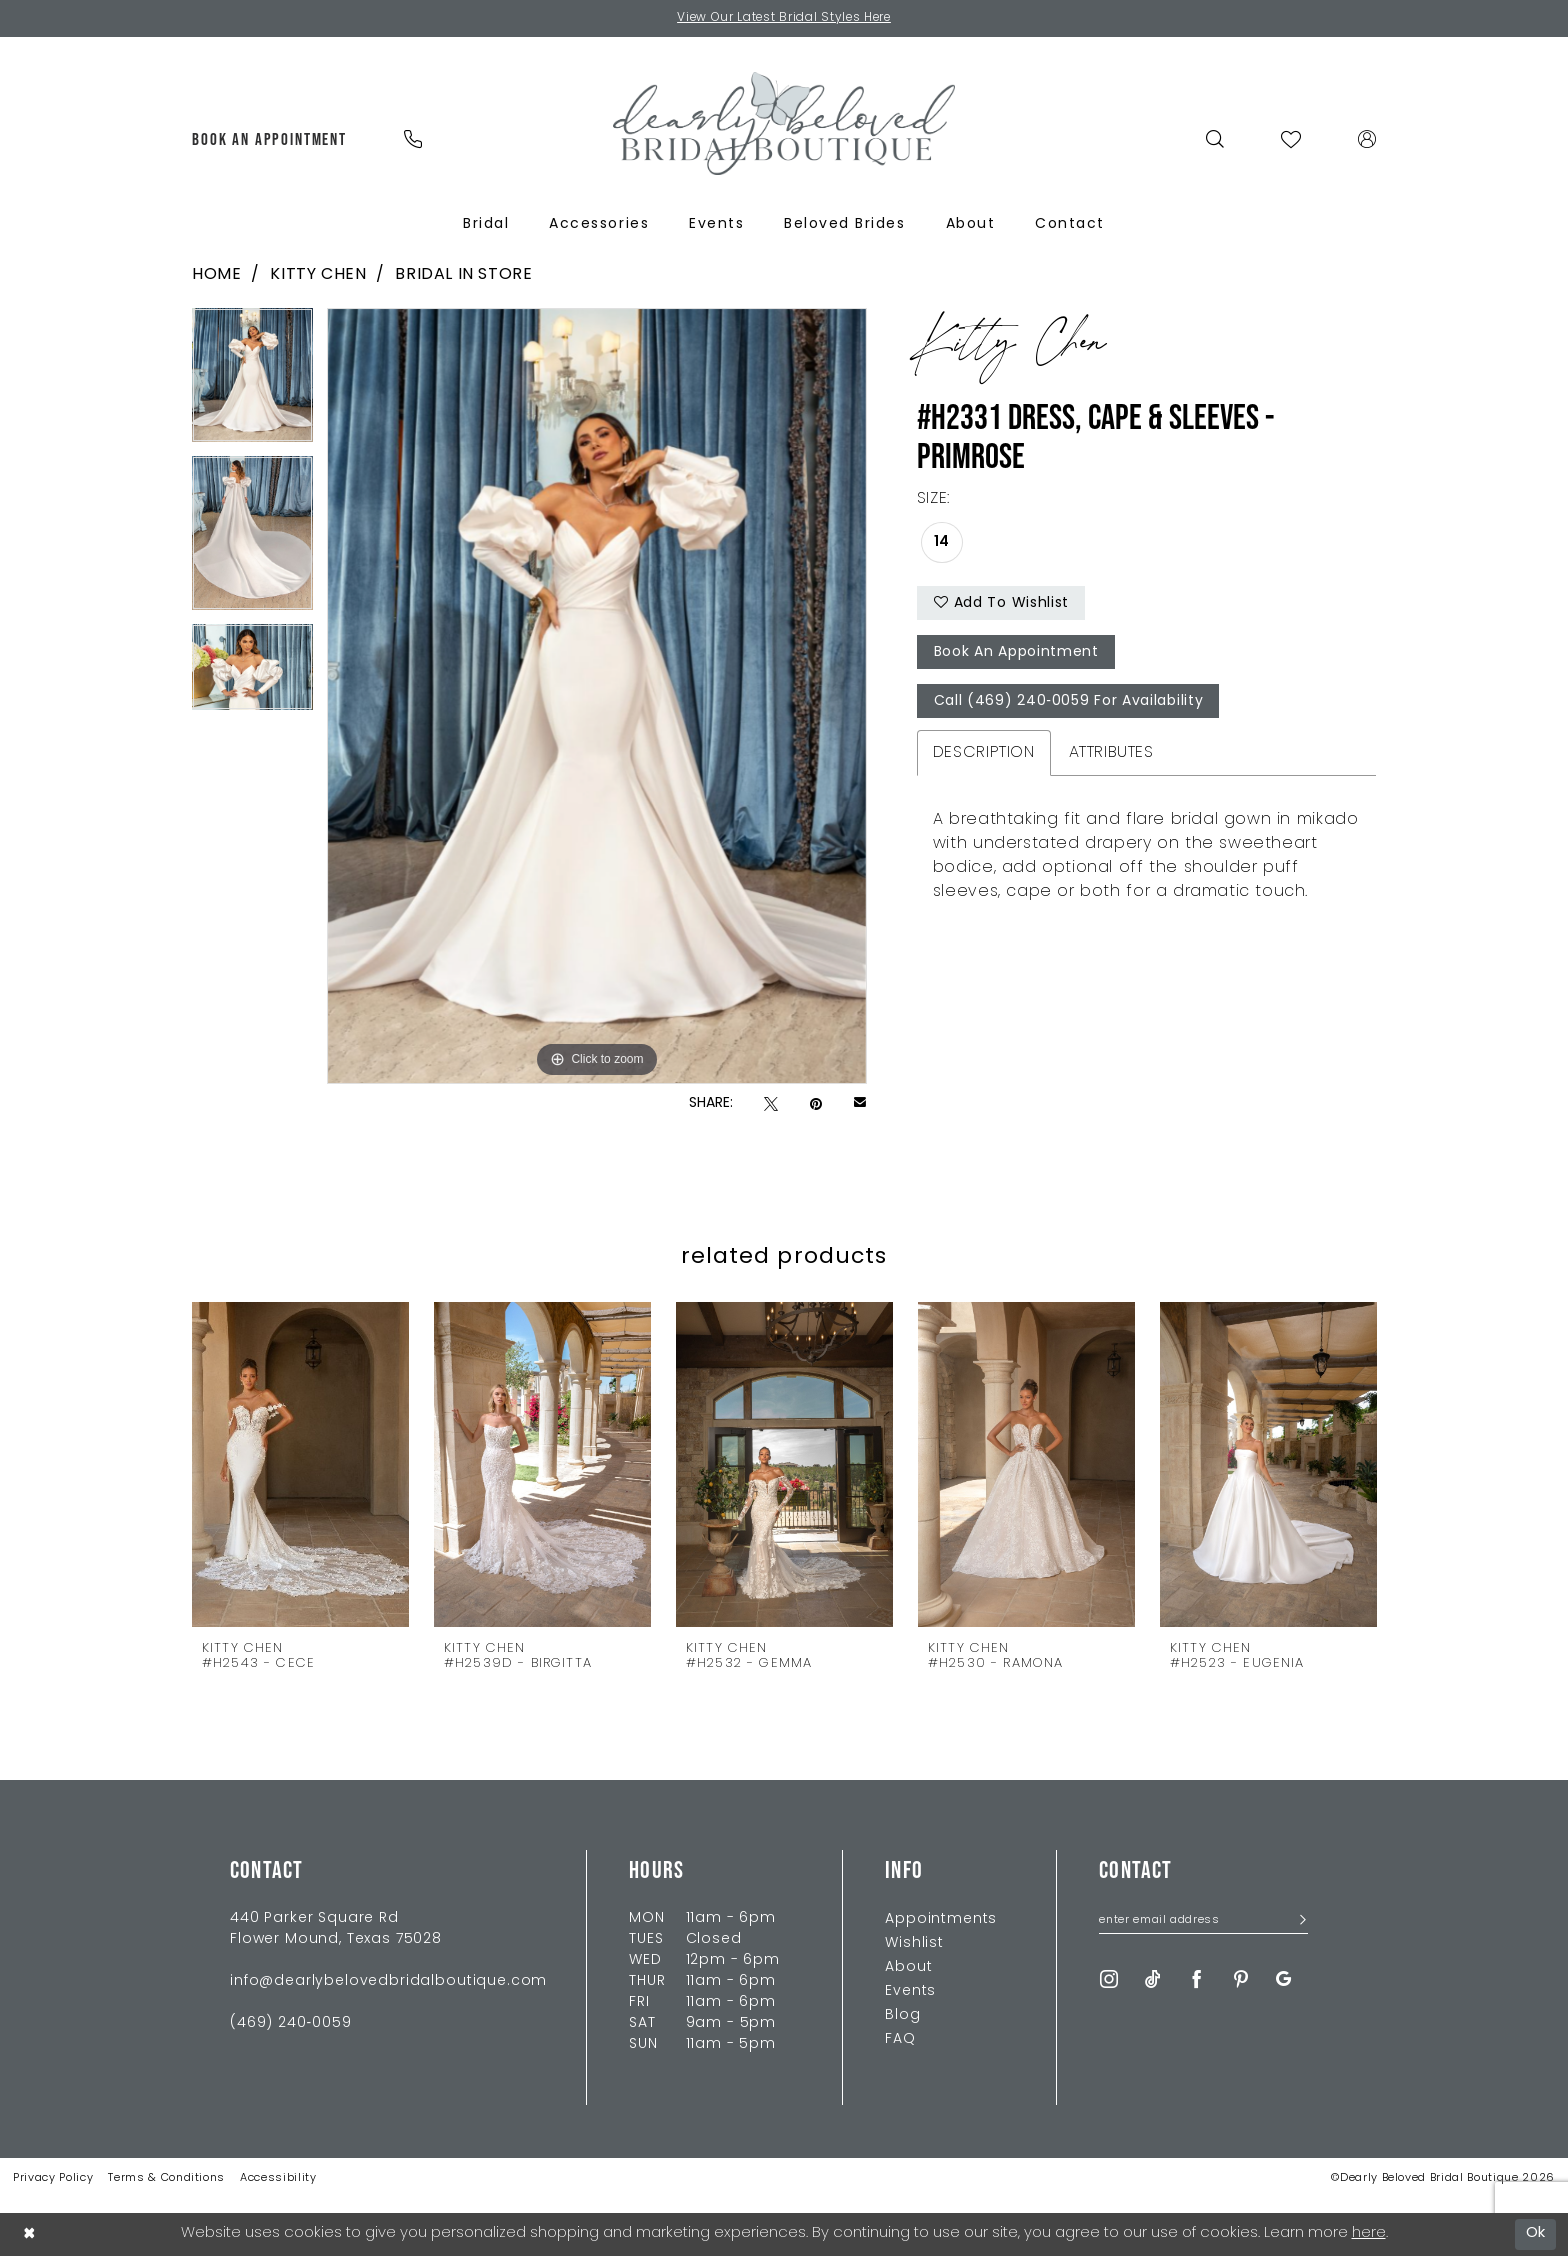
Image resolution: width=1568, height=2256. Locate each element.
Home (216, 275)
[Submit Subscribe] (1296, 1922)
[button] (1367, 139)
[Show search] (1215, 139)
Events (910, 1991)
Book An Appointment (1016, 653)
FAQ (900, 2039)
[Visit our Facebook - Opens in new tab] (1197, 1979)
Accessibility (278, 2178)
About (908, 1967)
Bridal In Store (463, 275)
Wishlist (914, 1943)
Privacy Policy (53, 2178)
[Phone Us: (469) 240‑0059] (412, 139)
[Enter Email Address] (1203, 1922)
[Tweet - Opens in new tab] (771, 1104)
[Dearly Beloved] (784, 123)
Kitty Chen (318, 275)
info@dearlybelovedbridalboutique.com (388, 1981)
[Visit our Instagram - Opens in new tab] (1109, 1979)
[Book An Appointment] (270, 139)
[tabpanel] (252, 382)
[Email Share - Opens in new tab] (860, 1104)
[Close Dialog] (29, 2234)
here (1369, 2233)
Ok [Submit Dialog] (1536, 2233)
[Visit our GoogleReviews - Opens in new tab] (1283, 1979)
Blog (902, 2015)
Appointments (941, 1919)
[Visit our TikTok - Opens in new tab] (1153, 1979)
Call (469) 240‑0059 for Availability (1069, 702)
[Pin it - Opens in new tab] (816, 1104)
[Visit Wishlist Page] (1291, 139)
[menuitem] (270, 139)
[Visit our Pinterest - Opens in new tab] (1241, 1979)
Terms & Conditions (166, 2178)
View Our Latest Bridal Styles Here (784, 19)
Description (984, 753)
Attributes (1111, 753)
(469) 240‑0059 (290, 2023)
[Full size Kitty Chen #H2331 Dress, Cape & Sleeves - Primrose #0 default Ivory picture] (597, 696)
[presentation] (300, 1463)
